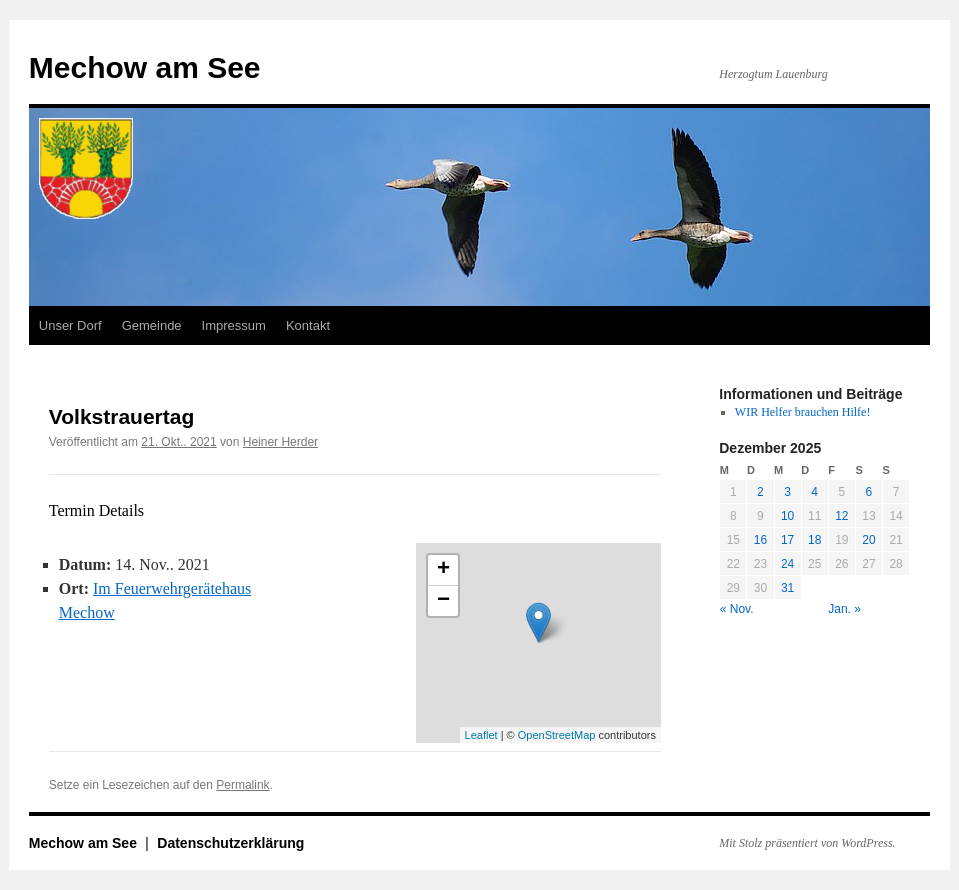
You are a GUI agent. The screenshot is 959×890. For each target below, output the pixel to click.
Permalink (242, 785)
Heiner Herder (280, 442)
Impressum (234, 325)
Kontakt (308, 325)
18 (814, 540)
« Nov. (737, 609)
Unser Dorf (70, 325)
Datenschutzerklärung (230, 843)
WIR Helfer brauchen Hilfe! (803, 412)
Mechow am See (145, 67)
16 (760, 540)
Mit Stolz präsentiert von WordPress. (807, 843)
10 (787, 516)
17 (787, 540)
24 (787, 564)
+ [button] (443, 570)
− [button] (443, 601)
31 (787, 588)
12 (841, 516)
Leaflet (481, 735)
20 (868, 540)
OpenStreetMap (557, 735)
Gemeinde (152, 325)
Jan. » (844, 609)
